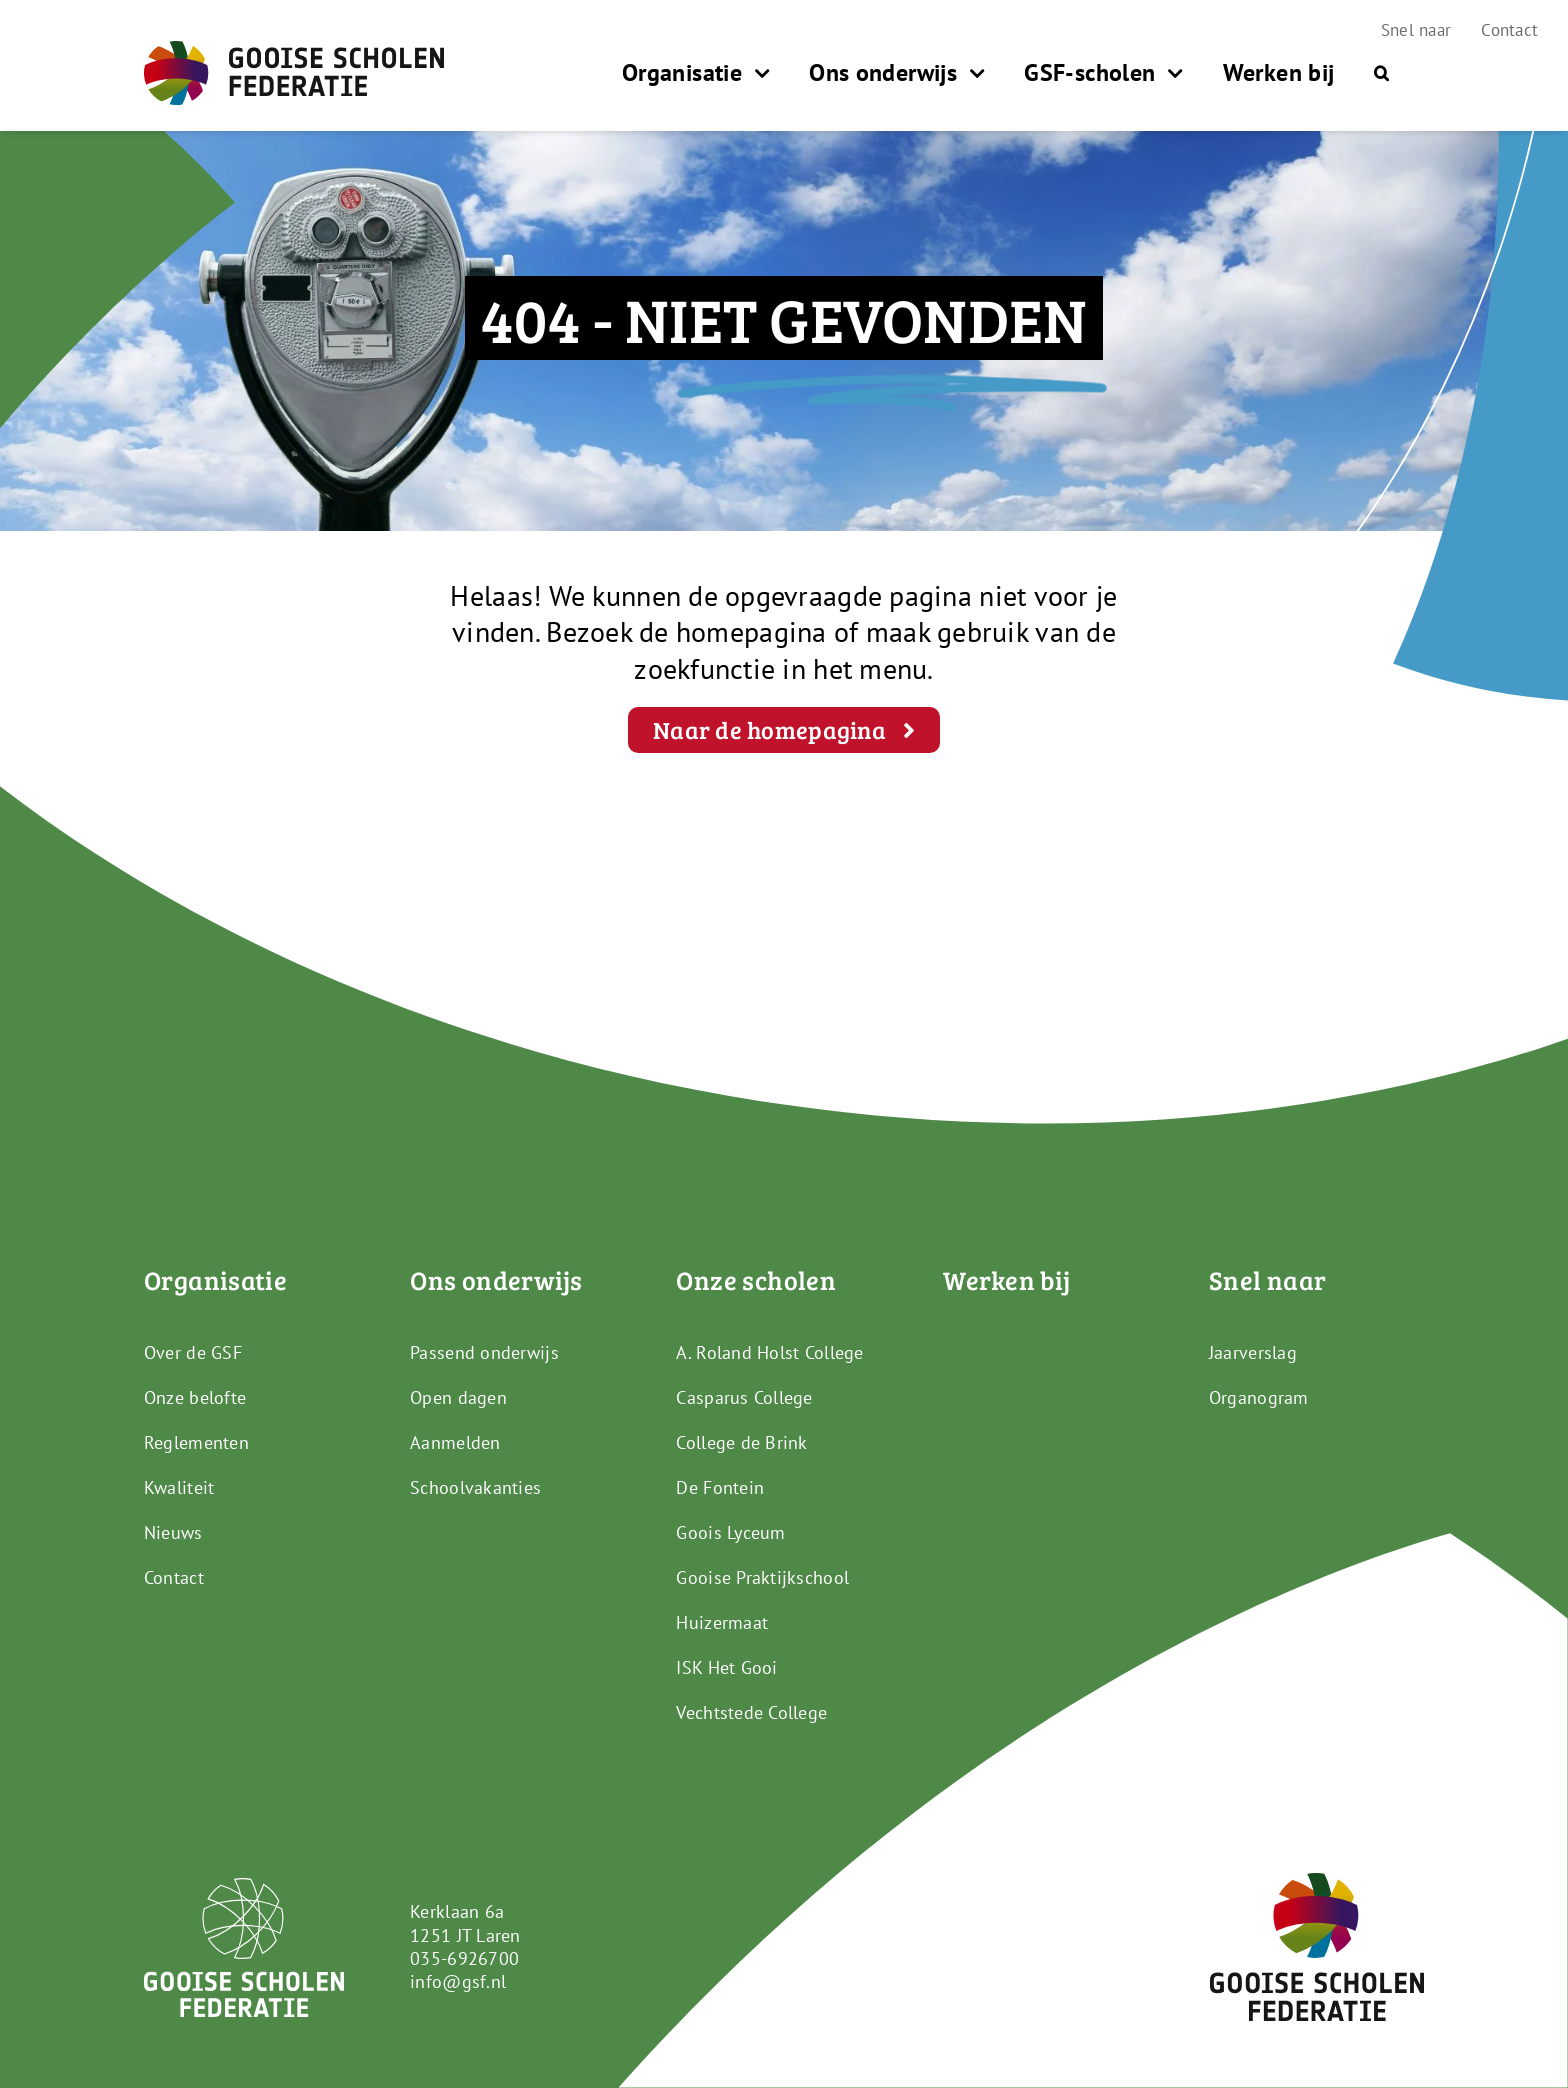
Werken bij (1007, 1279)
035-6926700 (464, 1958)
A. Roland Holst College (769, 1352)
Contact (174, 1577)
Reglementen (196, 1442)
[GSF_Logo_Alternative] (1317, 1881)
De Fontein (720, 1487)
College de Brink (741, 1442)
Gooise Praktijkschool (762, 1577)
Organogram (1259, 1397)
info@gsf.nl (458, 1982)
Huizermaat (722, 1622)
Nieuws (173, 1532)
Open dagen (458, 1397)
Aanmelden (455, 1442)
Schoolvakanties (475, 1487)
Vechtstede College (751, 1712)
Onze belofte (195, 1397)
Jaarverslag (1253, 1352)
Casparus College (744, 1397)
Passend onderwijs (484, 1352)
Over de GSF (193, 1352)
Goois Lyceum (730, 1532)
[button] (1381, 73)
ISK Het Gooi (726, 1667)
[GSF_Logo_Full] (294, 49)
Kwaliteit (179, 1487)
